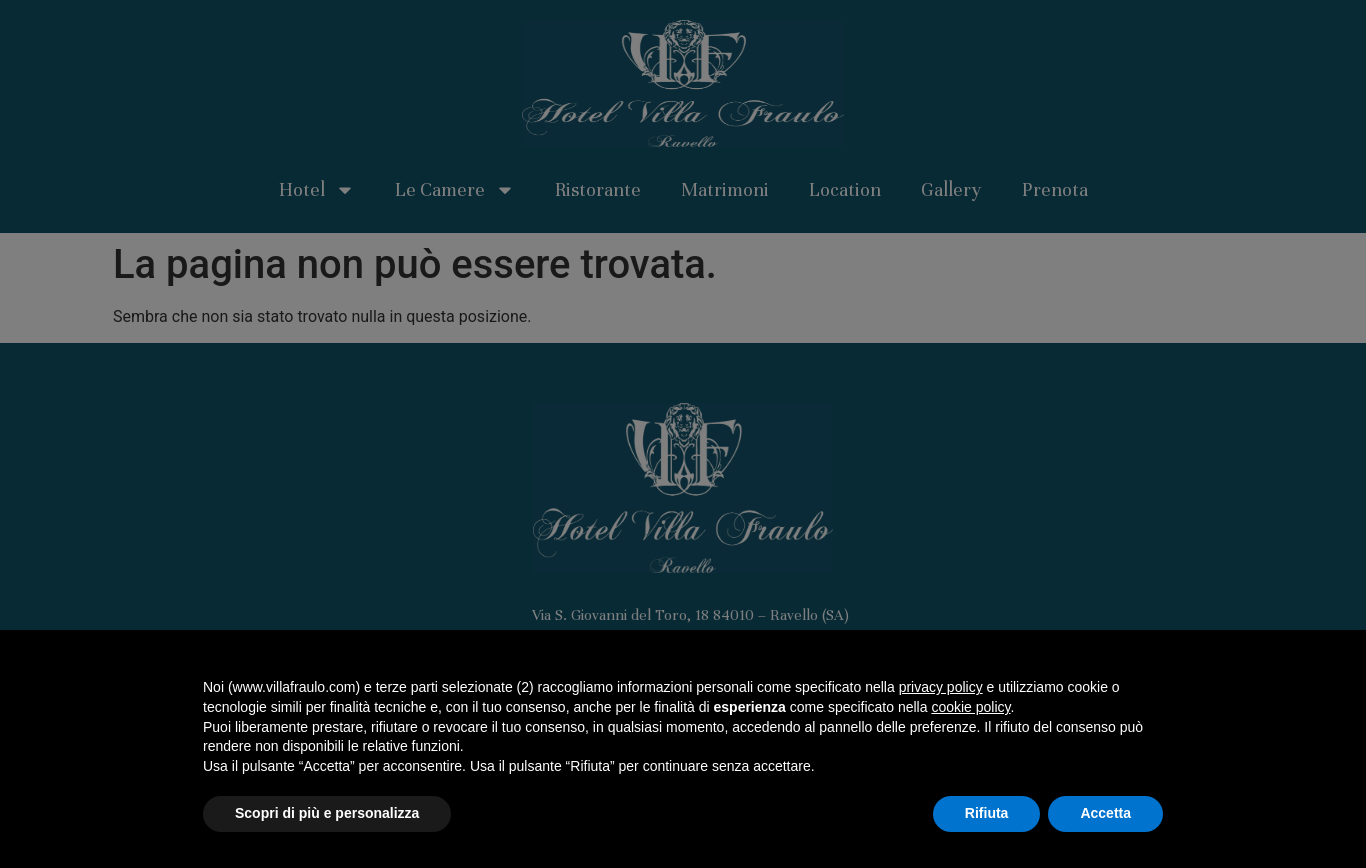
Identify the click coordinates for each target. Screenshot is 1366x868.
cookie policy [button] (970, 707)
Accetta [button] (1105, 813)
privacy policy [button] (941, 687)
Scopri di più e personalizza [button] (327, 813)
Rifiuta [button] (987, 813)
